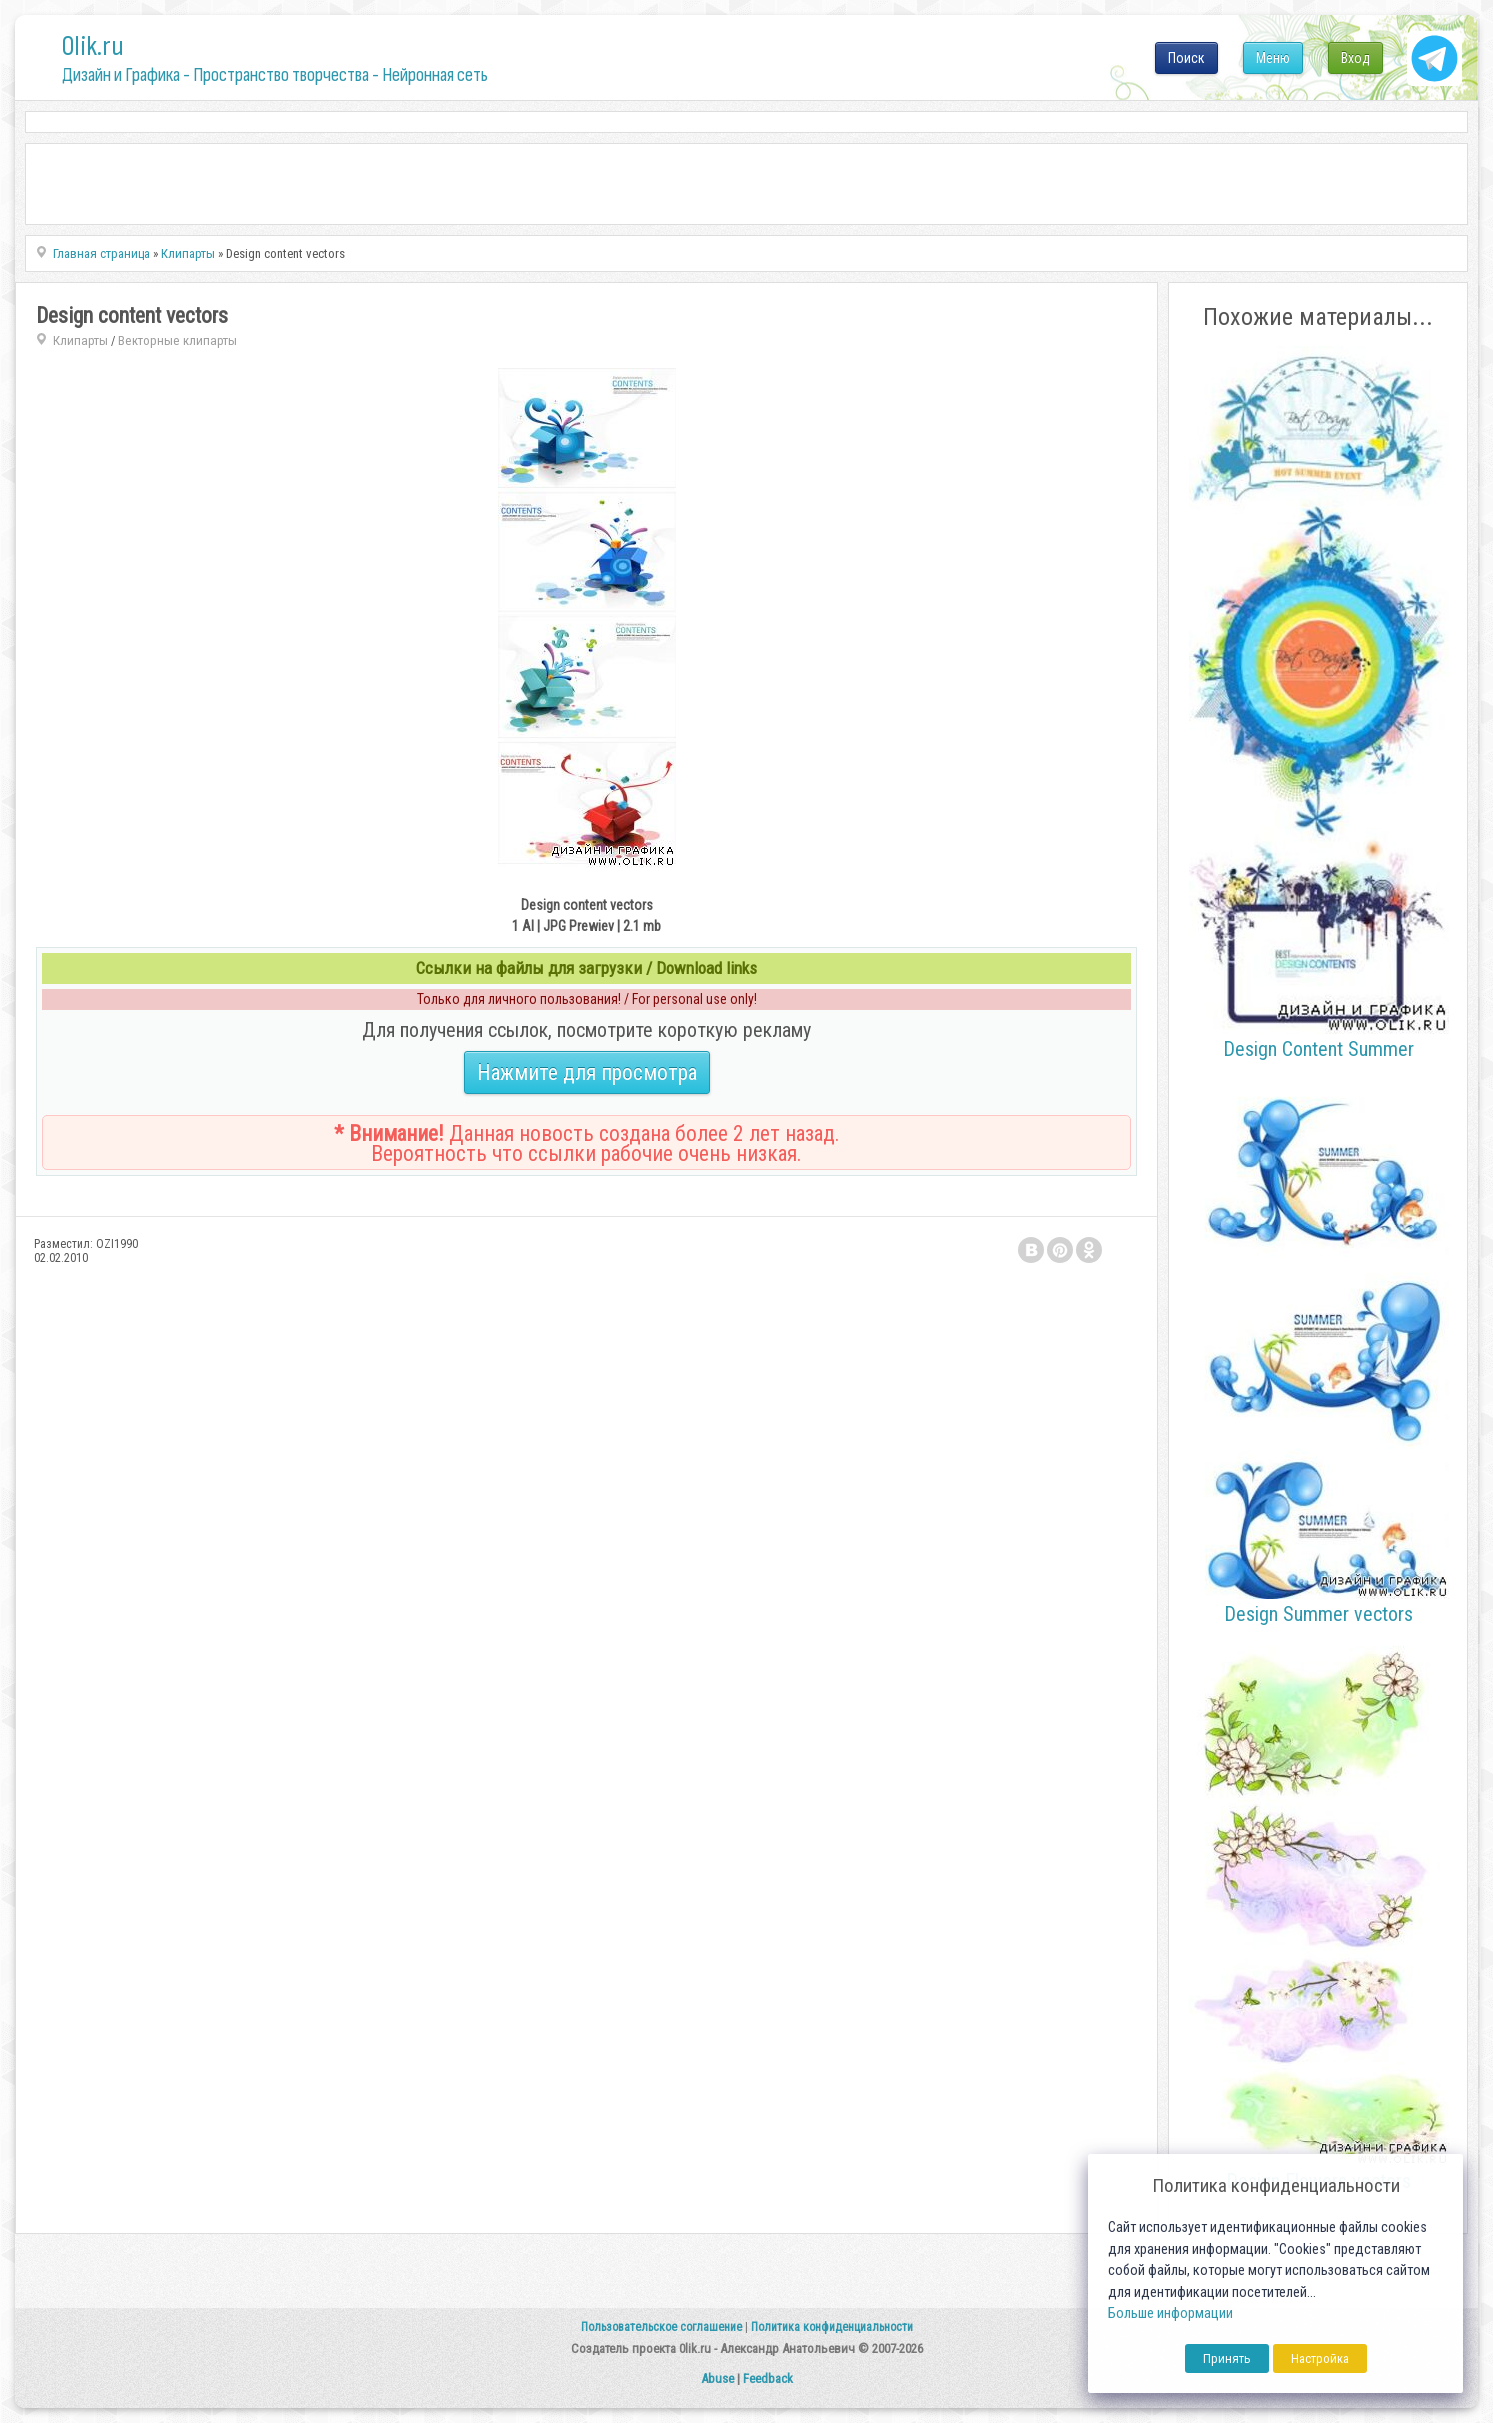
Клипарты (80, 340)
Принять (1227, 2358)
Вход (1355, 58)
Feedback (768, 2378)
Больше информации (1170, 2313)
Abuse (717, 2378)
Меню (1273, 58)
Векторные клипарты (177, 340)
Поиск (1186, 58)
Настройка (1320, 2358)
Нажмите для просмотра (587, 1072)
